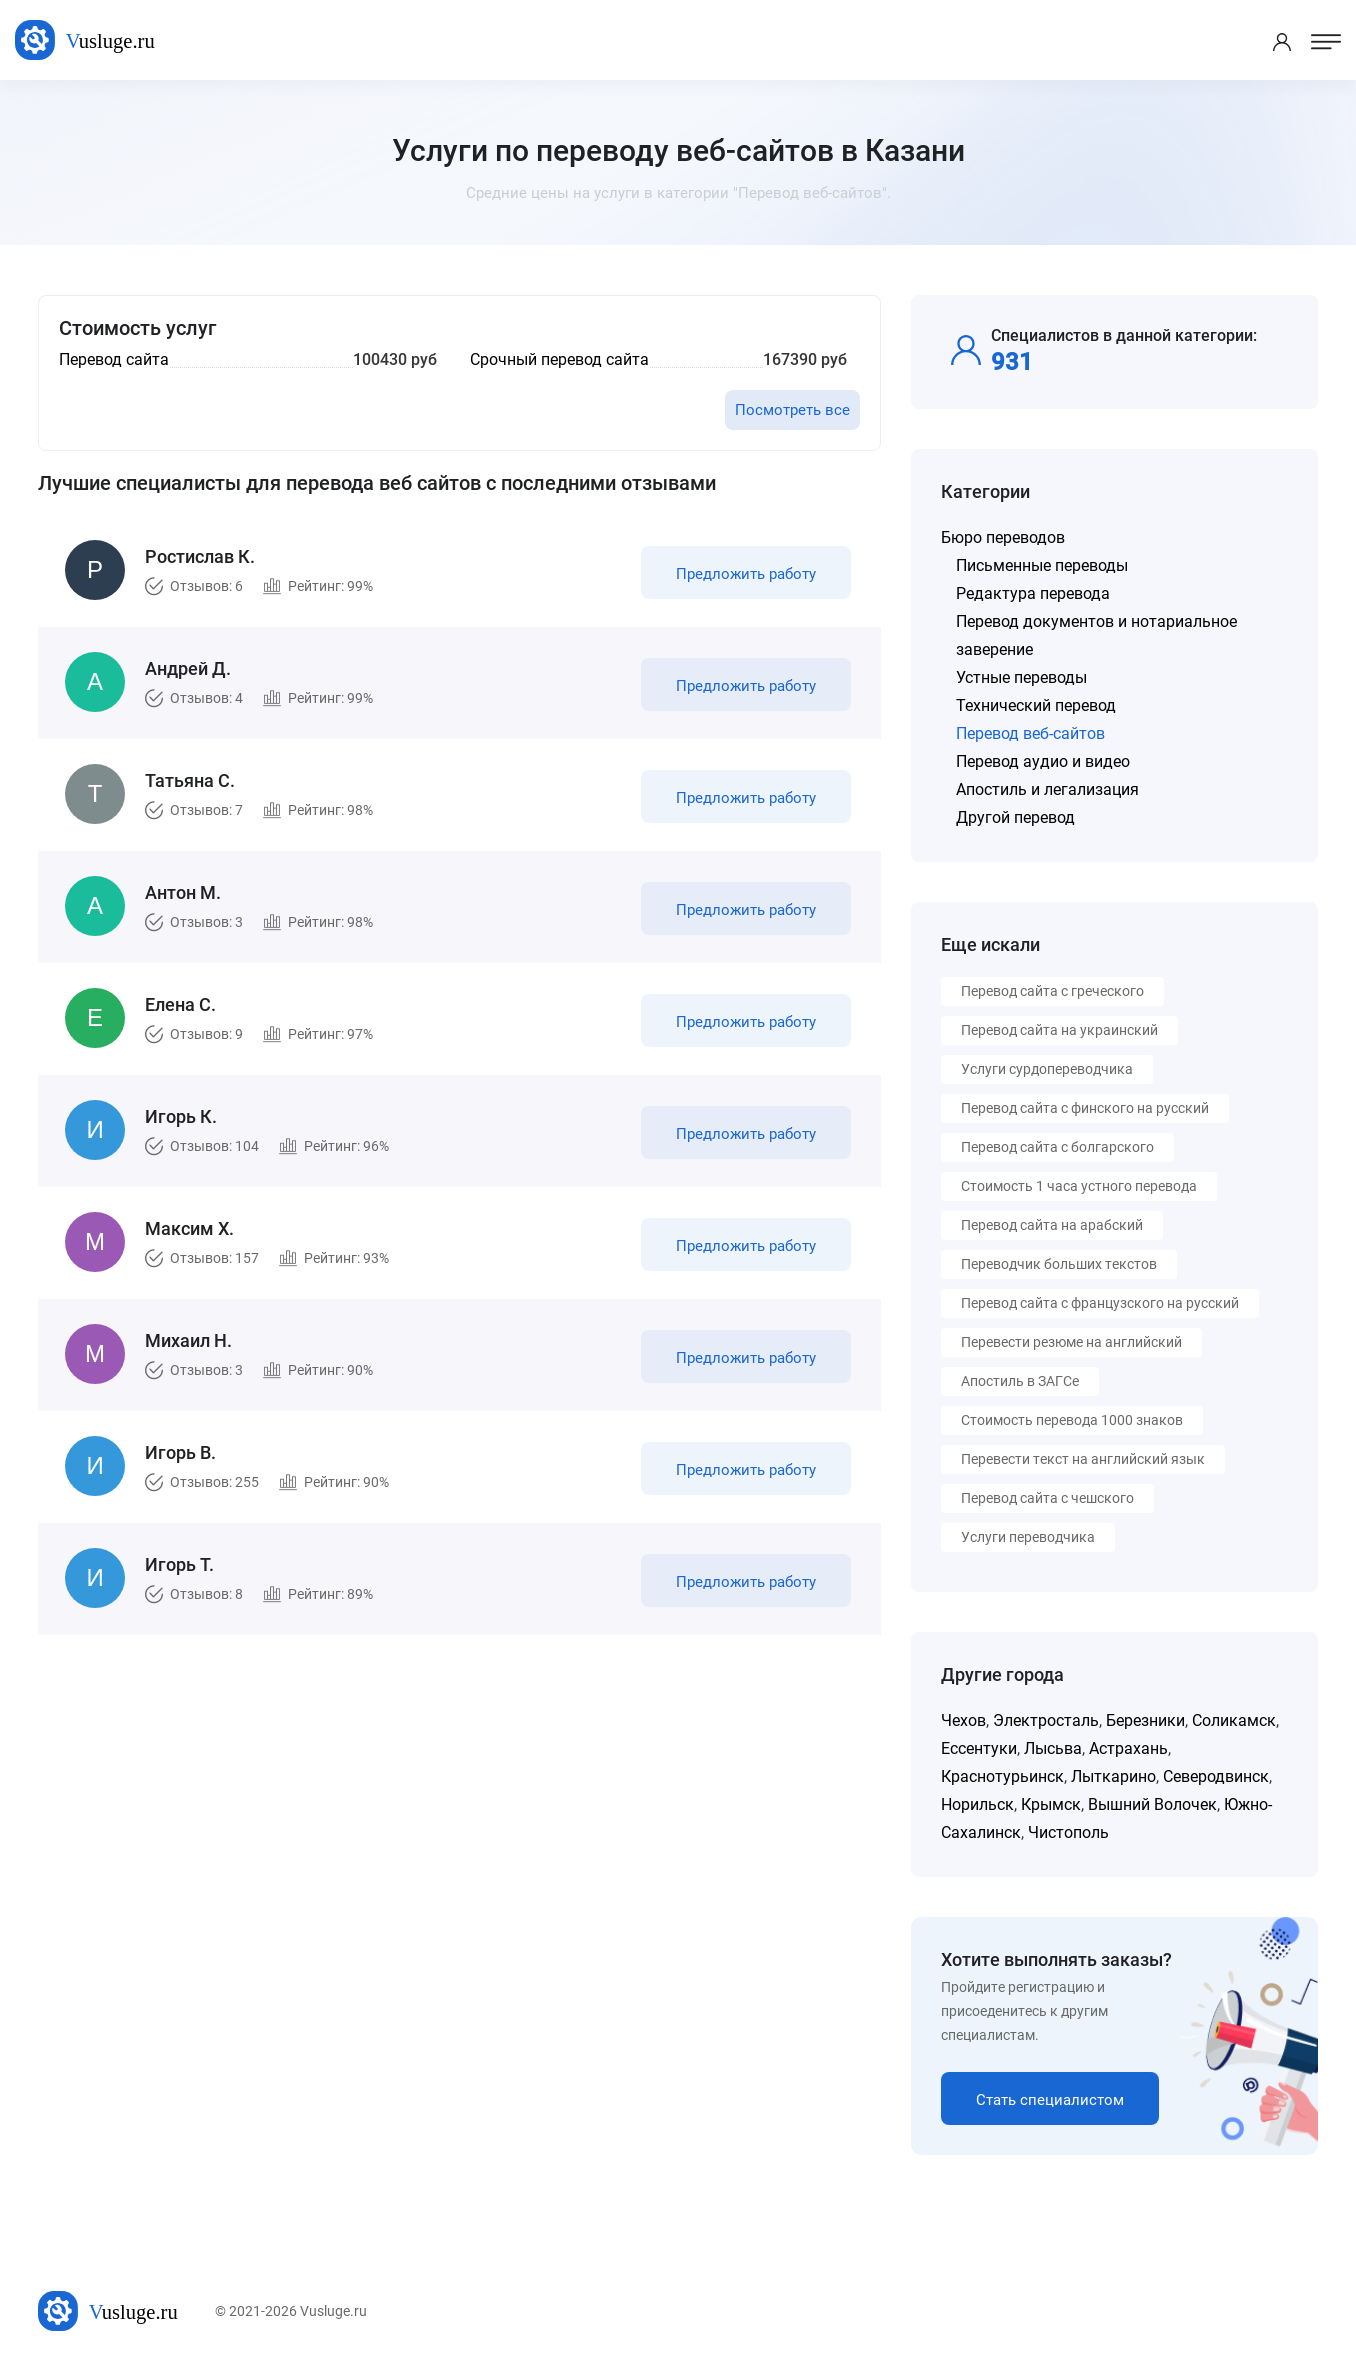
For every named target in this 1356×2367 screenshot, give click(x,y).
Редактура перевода (1033, 593)
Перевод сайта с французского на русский (1100, 1303)
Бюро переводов (1003, 537)
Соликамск (1234, 1720)
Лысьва (1053, 1748)
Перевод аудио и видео (1043, 761)
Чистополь (1068, 1832)
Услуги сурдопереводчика (1047, 1069)
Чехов (963, 1720)
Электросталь (1046, 1720)
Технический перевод (1036, 705)
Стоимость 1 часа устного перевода (1079, 1186)
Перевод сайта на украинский (1059, 1030)
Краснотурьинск (1002, 1776)
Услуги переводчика (1028, 1537)
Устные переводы (1021, 677)
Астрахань (1128, 1748)
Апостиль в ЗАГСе (1020, 1381)
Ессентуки (979, 1748)
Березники (1145, 1720)
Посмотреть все (792, 410)
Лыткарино (1113, 1776)
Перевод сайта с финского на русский (1085, 1108)
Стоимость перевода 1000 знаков (1072, 1420)
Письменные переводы (1042, 565)
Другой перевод (1015, 817)
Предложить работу (746, 574)
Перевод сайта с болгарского (1057, 1147)
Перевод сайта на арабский (1052, 1225)
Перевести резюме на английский (1071, 1342)
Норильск (977, 1804)
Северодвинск (1216, 1776)
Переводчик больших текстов (1059, 1264)
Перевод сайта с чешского (1047, 1498)
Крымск (1051, 1804)
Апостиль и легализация (1047, 789)
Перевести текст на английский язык (1083, 1459)
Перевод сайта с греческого (1052, 991)
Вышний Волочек (1152, 1804)
